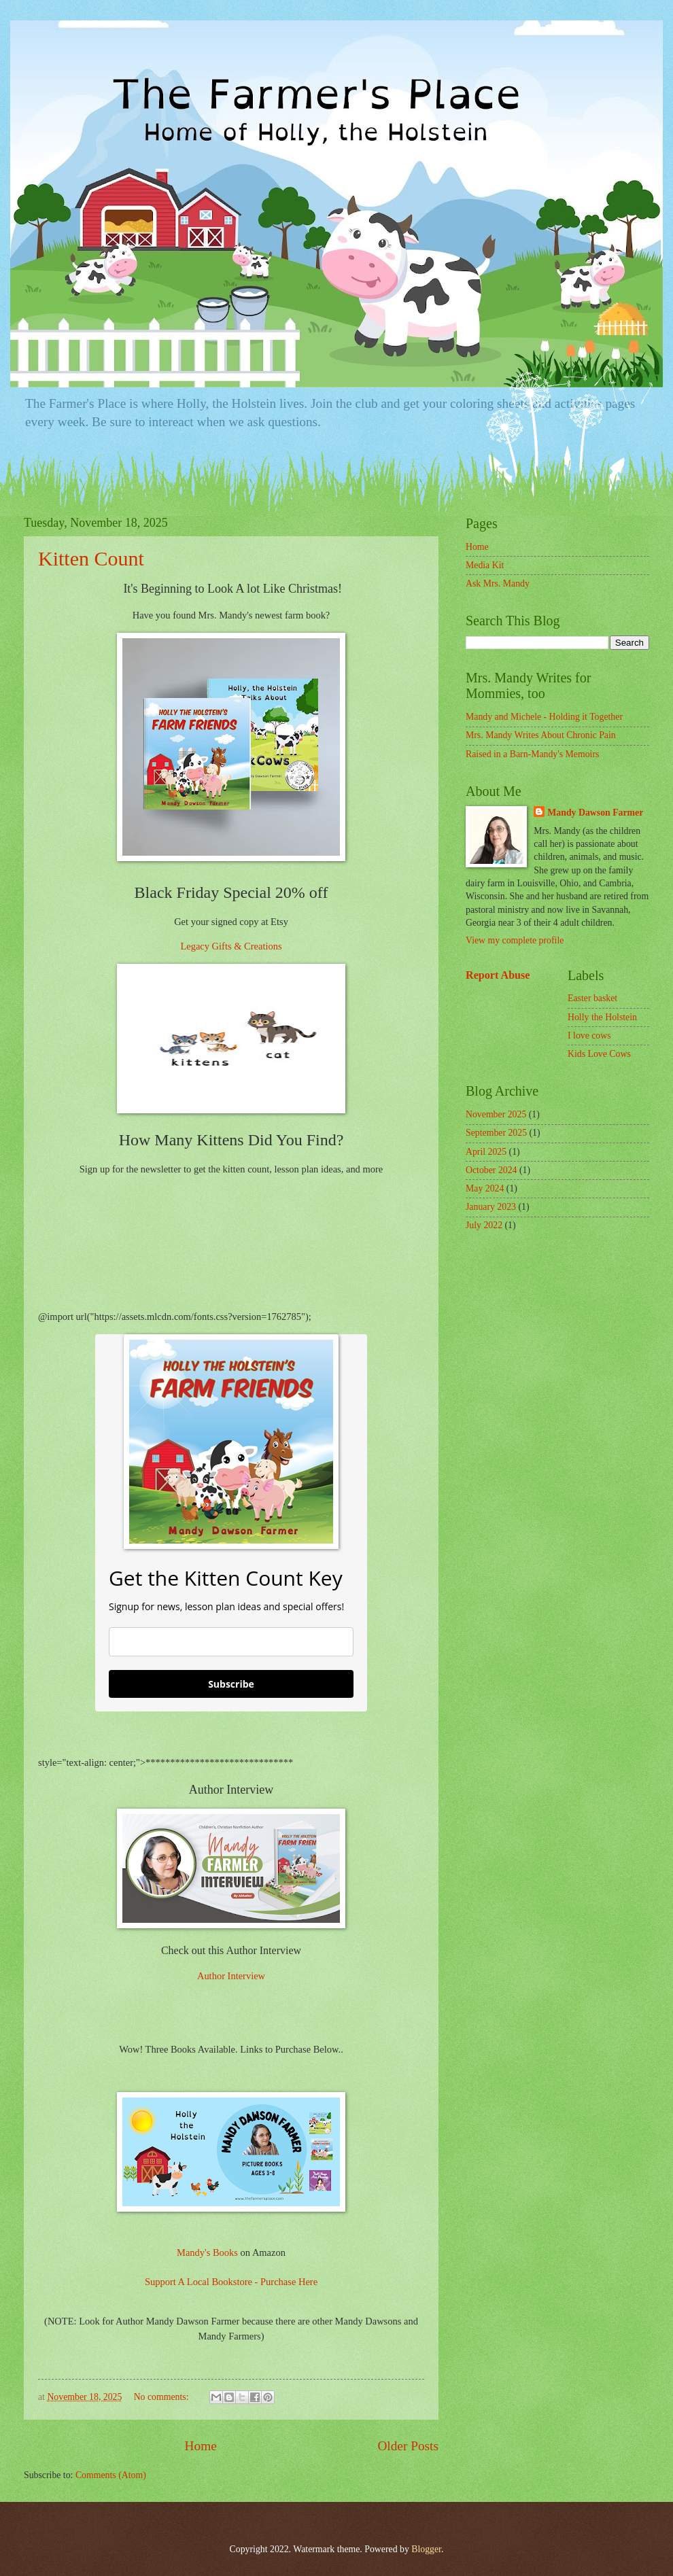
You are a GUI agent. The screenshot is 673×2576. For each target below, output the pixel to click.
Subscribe (231, 1683)
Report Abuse (498, 975)
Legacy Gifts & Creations (230, 946)
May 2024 (485, 1188)
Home (201, 2446)
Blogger (426, 2549)
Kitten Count (91, 558)
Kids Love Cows (599, 1054)
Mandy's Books (207, 2252)
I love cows (589, 1035)
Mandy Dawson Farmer (595, 812)
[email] (231, 1641)
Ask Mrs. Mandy (498, 583)
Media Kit (485, 565)
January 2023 (491, 1207)
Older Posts (407, 2446)
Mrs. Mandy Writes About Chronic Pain (541, 735)
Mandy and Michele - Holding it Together (544, 717)
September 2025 (496, 1133)
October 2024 (491, 1170)
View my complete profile (515, 940)
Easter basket (592, 998)
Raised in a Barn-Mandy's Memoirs (532, 754)
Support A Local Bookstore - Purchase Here (231, 2281)
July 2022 (484, 1225)
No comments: (162, 2397)
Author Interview (231, 1975)
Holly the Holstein (602, 1017)
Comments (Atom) (110, 2475)
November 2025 (496, 1114)
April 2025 (486, 1152)
